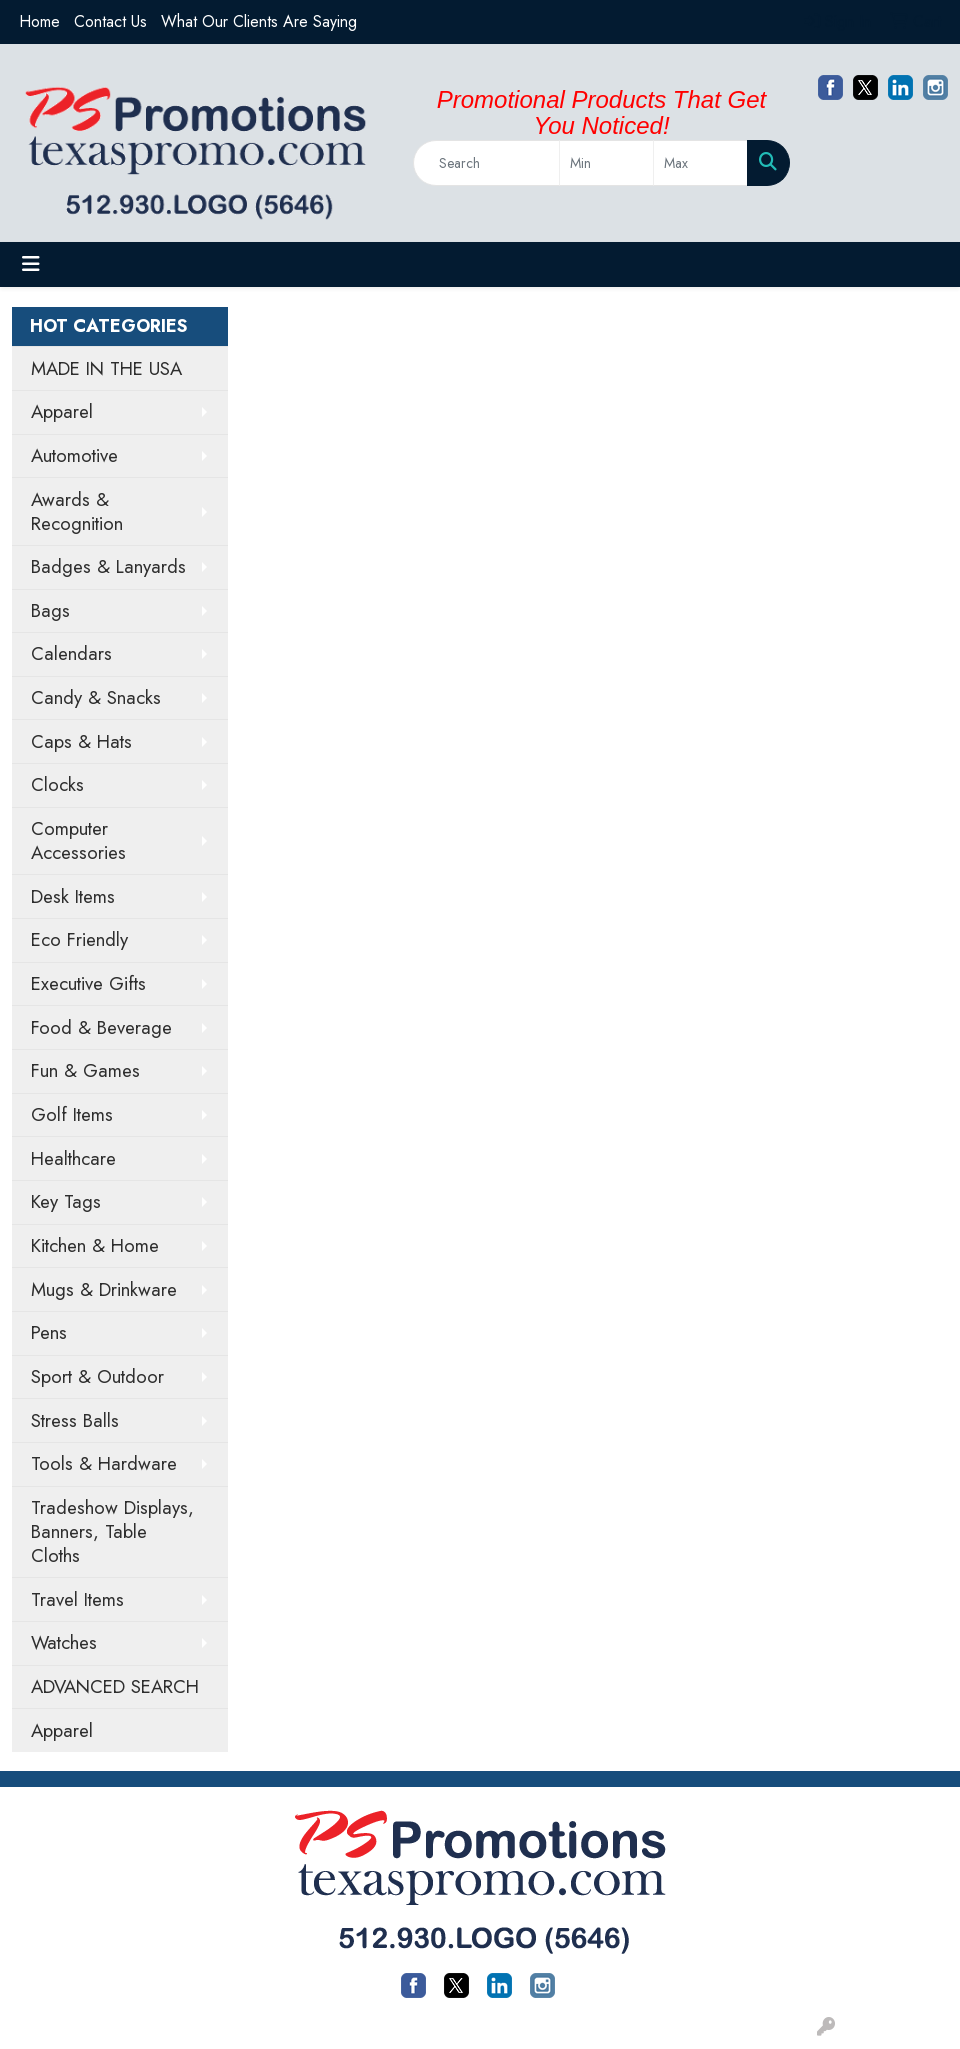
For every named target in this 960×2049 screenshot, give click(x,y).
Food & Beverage (101, 1027)
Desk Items (73, 896)
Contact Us (110, 21)
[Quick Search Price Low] (606, 163)
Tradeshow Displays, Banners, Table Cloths (112, 1531)
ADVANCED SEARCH (115, 1686)
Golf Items (72, 1114)
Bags (50, 610)
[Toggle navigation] (31, 264)
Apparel (62, 411)
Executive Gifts (88, 983)
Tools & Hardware (104, 1463)
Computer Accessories (78, 840)
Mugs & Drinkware (104, 1289)
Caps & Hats (81, 741)
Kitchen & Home (95, 1245)
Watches (64, 1642)
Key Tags (66, 1201)
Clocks (57, 784)
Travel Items (77, 1599)
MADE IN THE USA (106, 368)
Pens (49, 1332)
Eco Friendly (79, 939)
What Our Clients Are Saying (259, 21)
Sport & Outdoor (97, 1376)
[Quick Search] (486, 163)
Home (39, 21)
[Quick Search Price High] (700, 163)
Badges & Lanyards (108, 566)
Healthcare (73, 1158)
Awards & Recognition (77, 511)
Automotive (74, 455)
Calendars (71, 653)
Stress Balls (75, 1420)
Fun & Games (85, 1070)
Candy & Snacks (96, 697)
